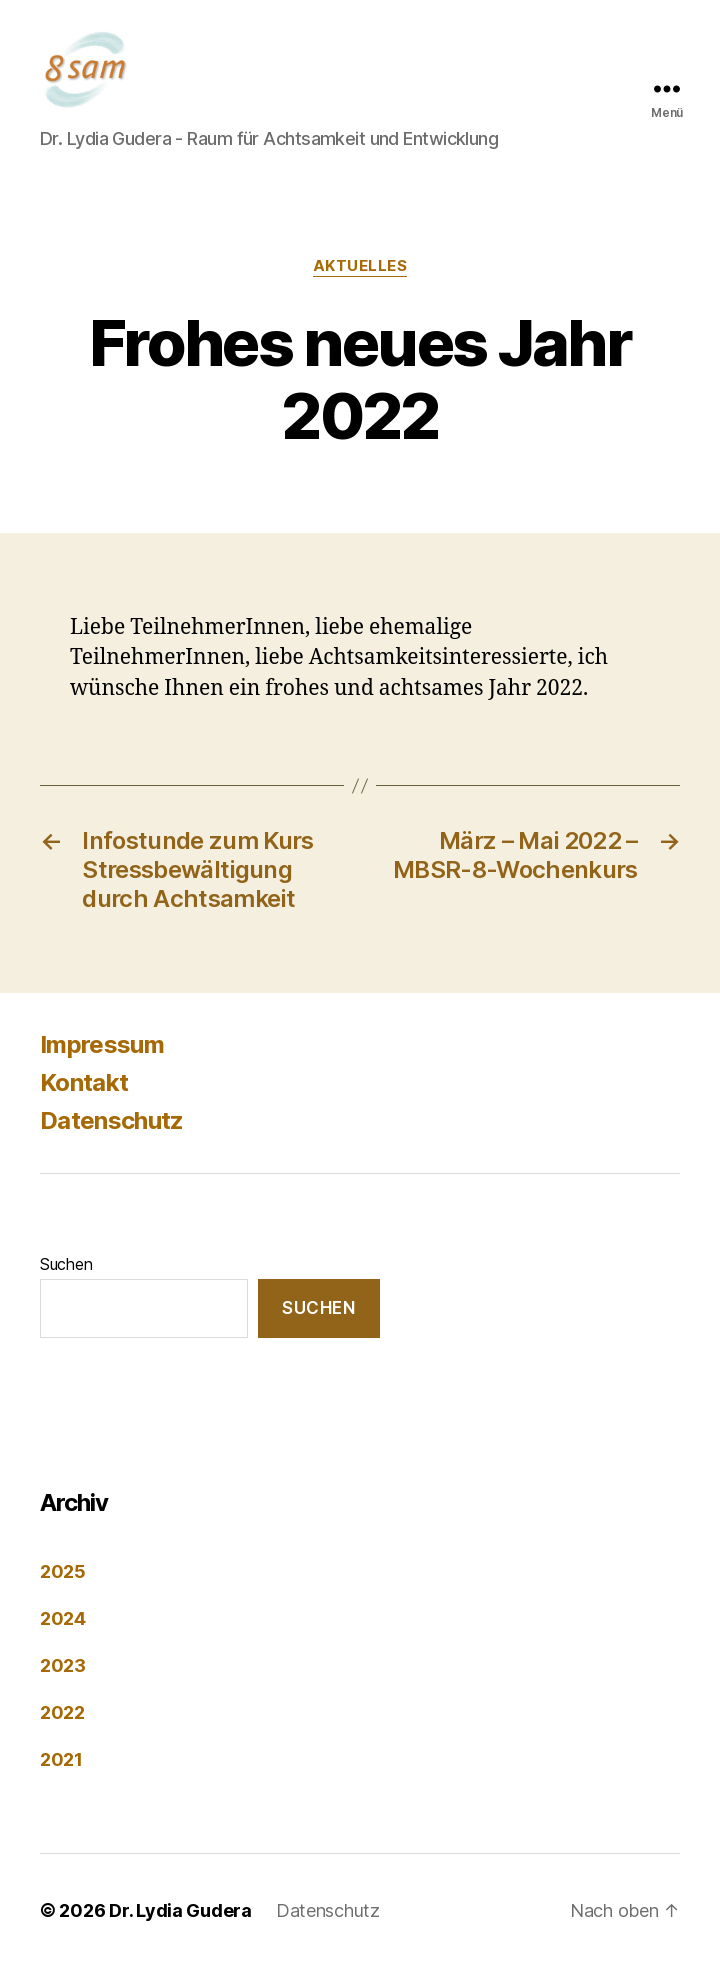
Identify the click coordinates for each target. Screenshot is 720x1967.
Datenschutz (112, 1120)
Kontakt (84, 1082)
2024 (63, 1618)
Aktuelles (360, 266)
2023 (63, 1665)
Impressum (102, 1044)
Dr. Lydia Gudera (180, 1910)
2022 (62, 1712)
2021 (61, 1759)
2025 (63, 1571)
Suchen (66, 1264)
